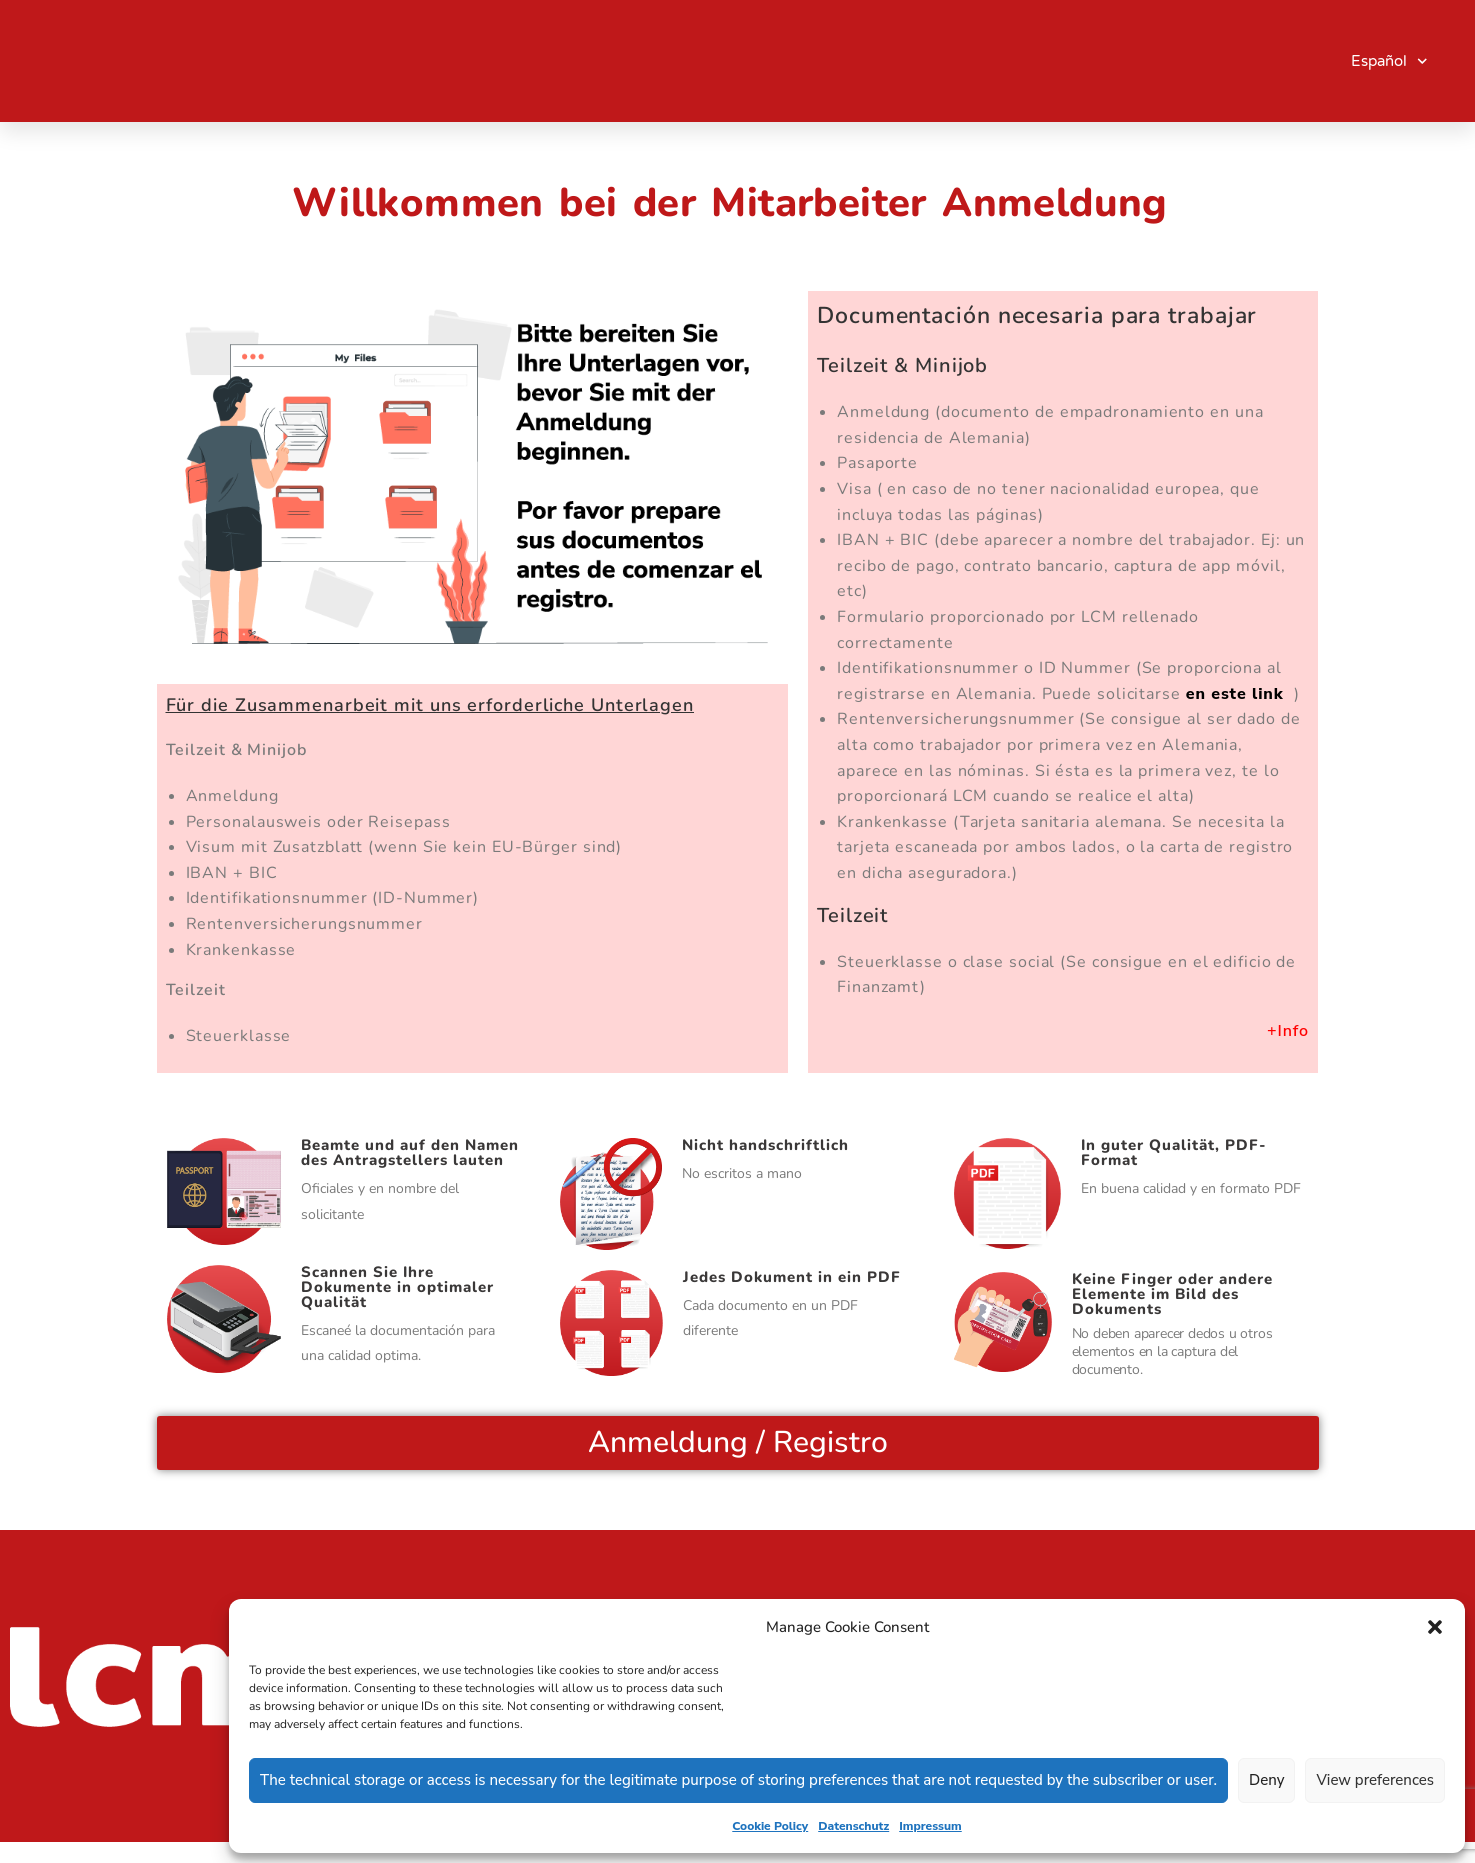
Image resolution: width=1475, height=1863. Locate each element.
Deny (1266, 1780)
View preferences (1375, 1780)
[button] (1435, 1627)
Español (1389, 61)
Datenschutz (853, 1826)
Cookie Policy (770, 1826)
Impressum (930, 1826)
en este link (1237, 694)
